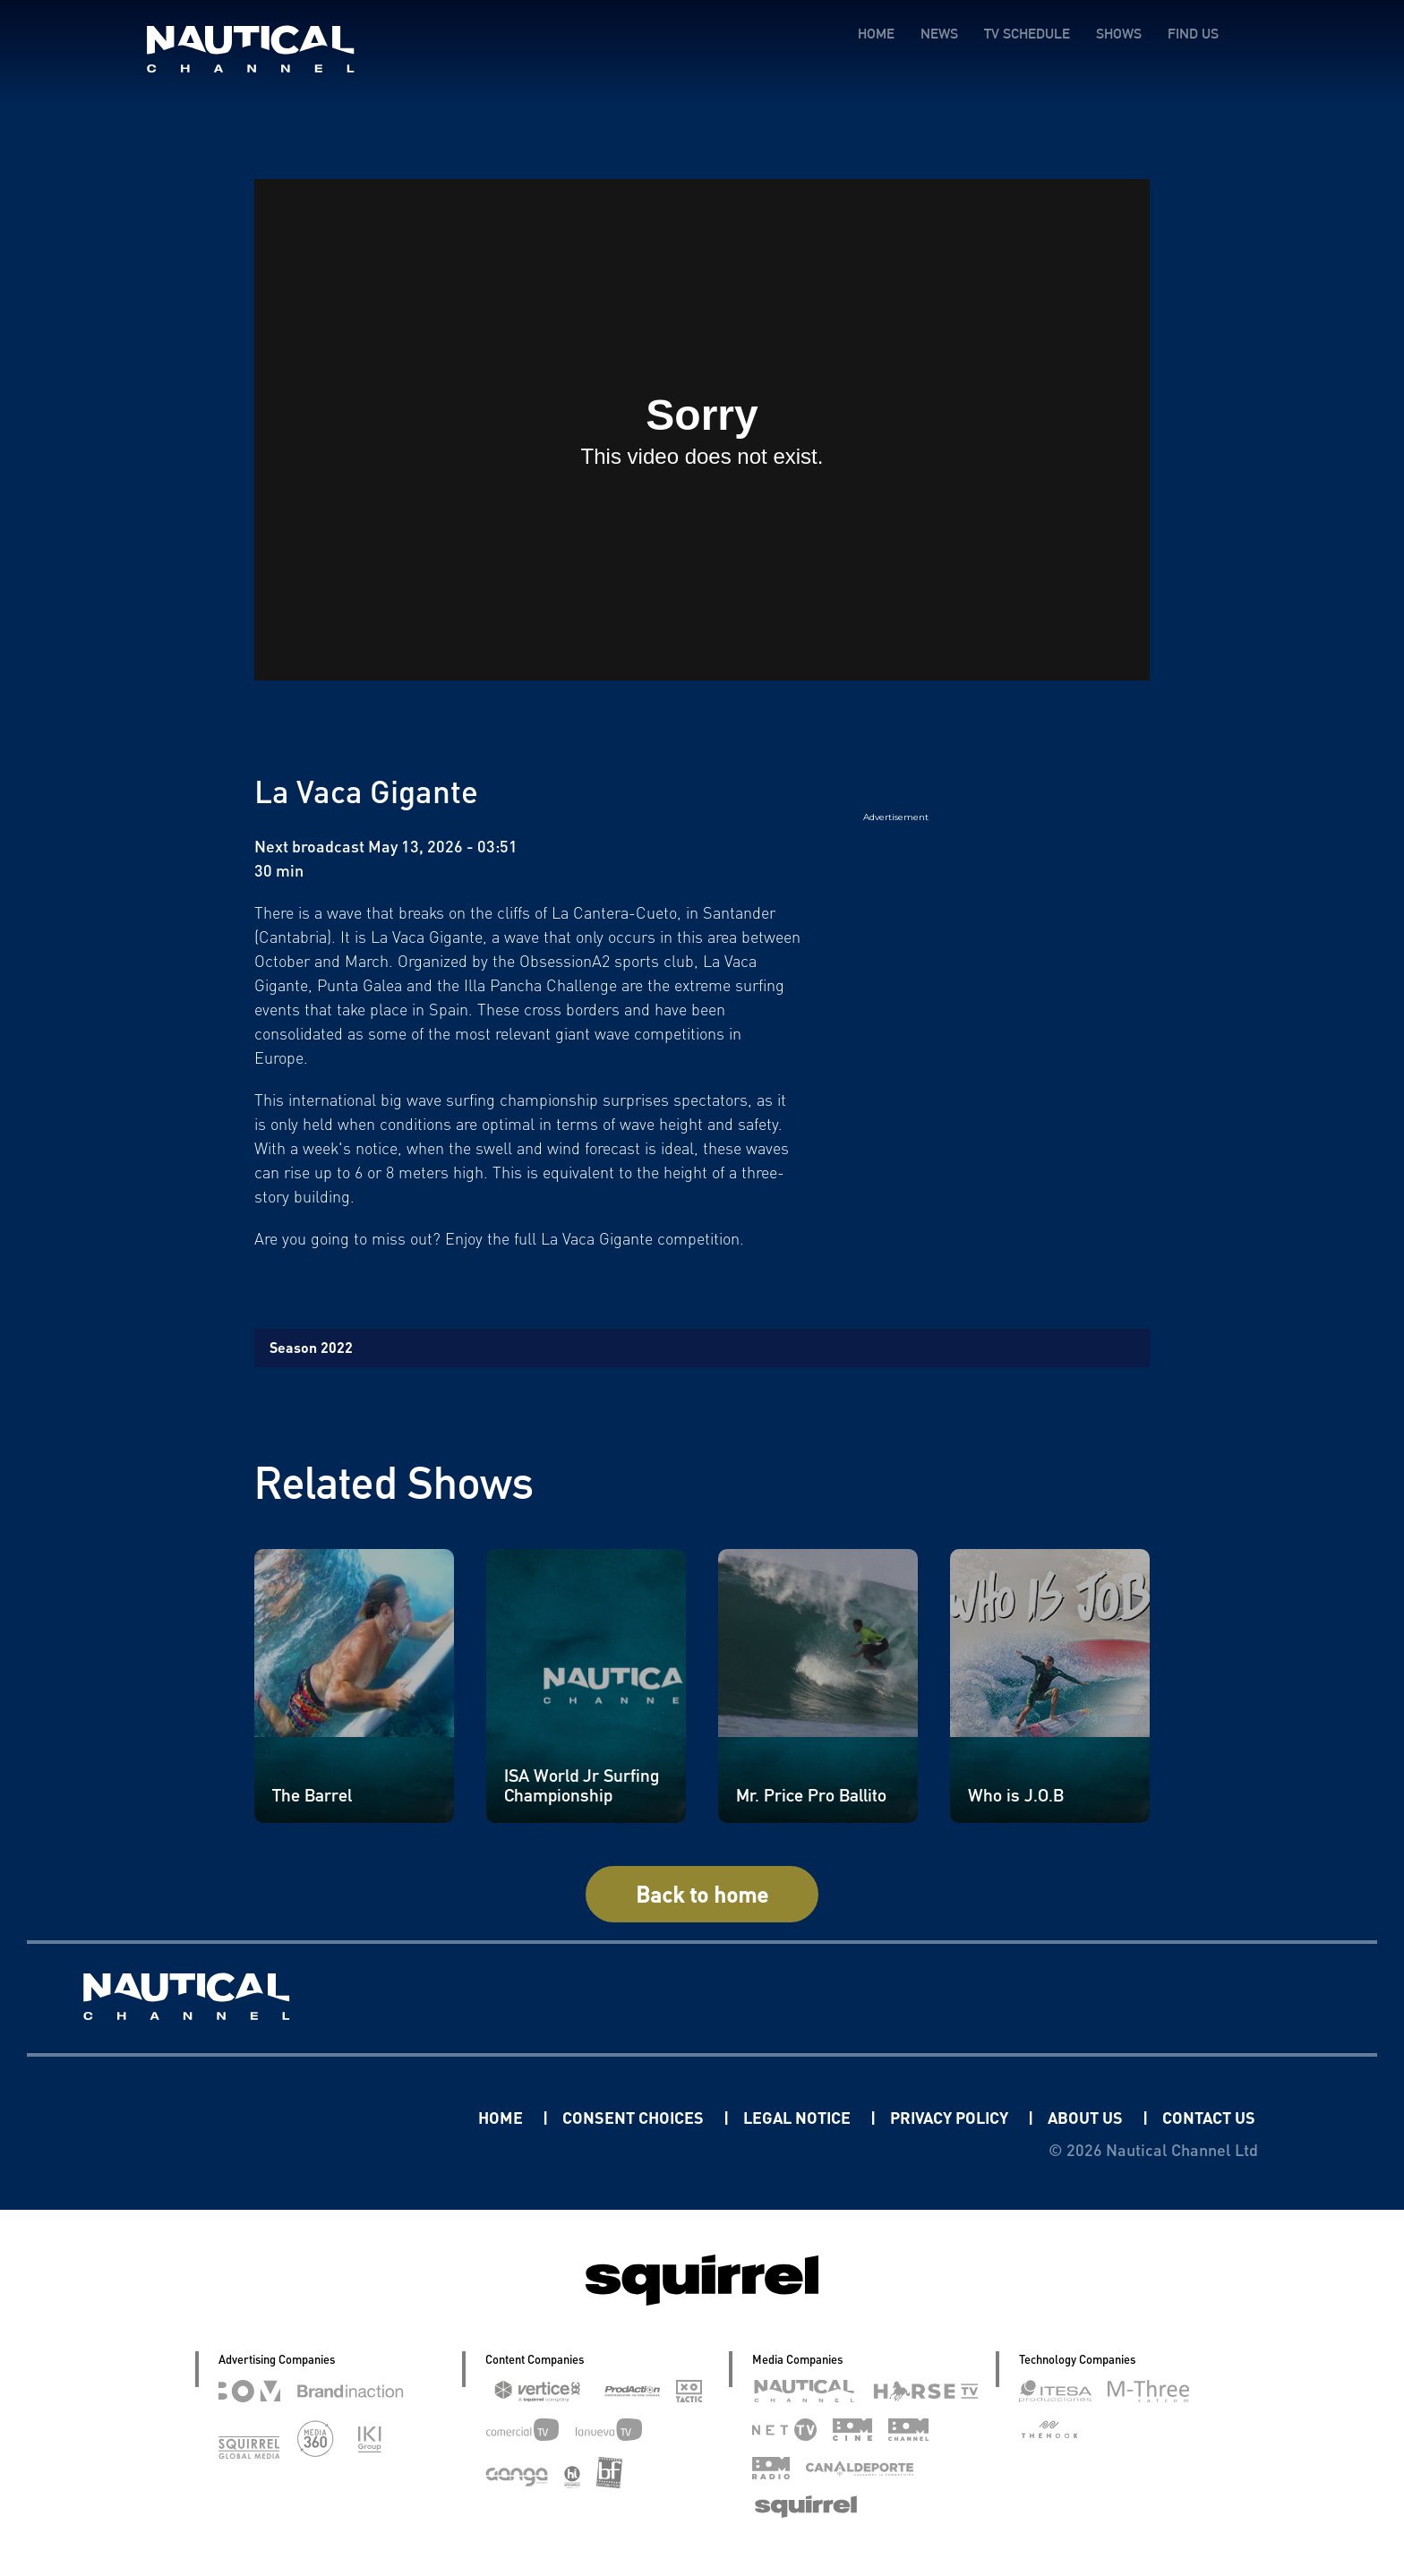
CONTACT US (1208, 2117)
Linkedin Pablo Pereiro (367, 2117)
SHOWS (1119, 33)
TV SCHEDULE (1027, 33)
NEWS (939, 33)
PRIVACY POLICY (951, 2117)
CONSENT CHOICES (634, 2117)
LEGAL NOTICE (798, 2117)
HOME (876, 33)
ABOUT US (1087, 2117)
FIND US (1193, 33)
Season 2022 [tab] (311, 1347)
